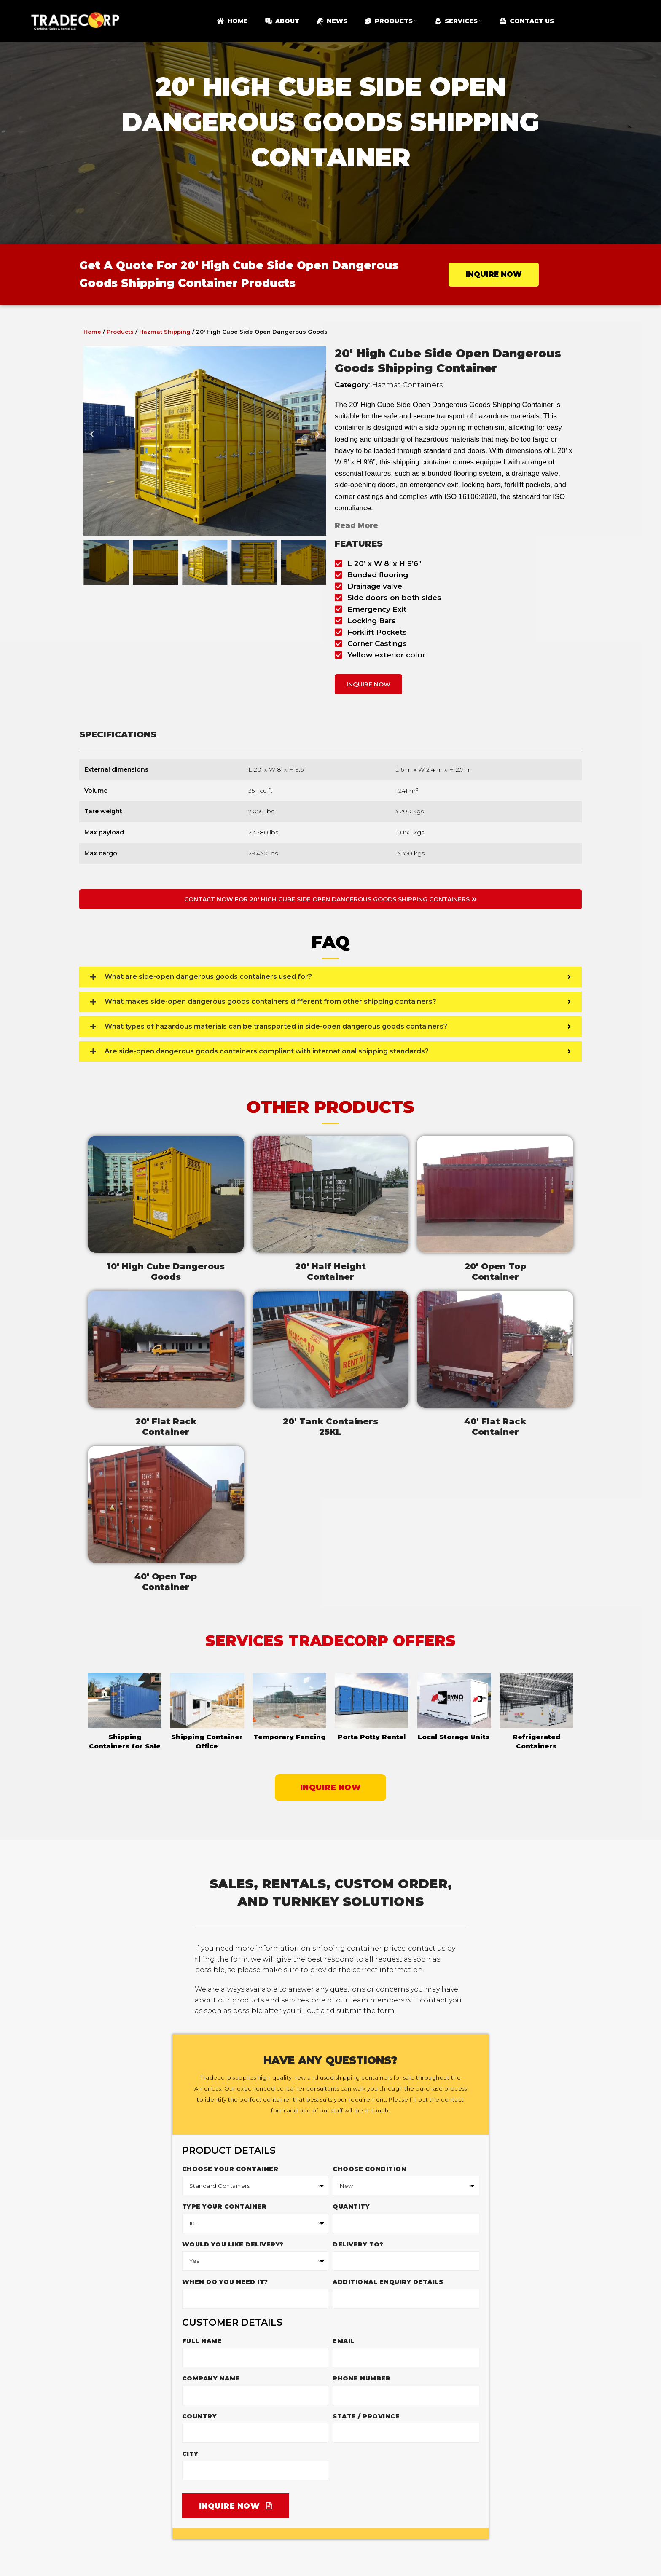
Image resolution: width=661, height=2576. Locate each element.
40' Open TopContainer (165, 1581)
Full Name (202, 2341)
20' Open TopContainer (495, 1271)
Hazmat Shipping (165, 331)
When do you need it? (225, 2282)
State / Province (366, 2416)
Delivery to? (358, 2244)
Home (92, 331)
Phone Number (361, 2378)
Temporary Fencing (289, 1737)
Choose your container (230, 2169)
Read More (356, 525)
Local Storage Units (454, 1737)
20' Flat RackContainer (165, 1426)
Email (344, 2341)
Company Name (211, 2378)
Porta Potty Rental (372, 1737)
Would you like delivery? (233, 2244)
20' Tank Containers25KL (330, 1426)
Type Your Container (224, 2206)
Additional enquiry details (388, 2282)
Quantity (351, 2206)
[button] (92, 440)
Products (120, 331)
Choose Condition (369, 2169)
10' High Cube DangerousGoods (166, 1271)
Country (199, 2416)
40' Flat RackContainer (495, 1426)
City (190, 2454)
